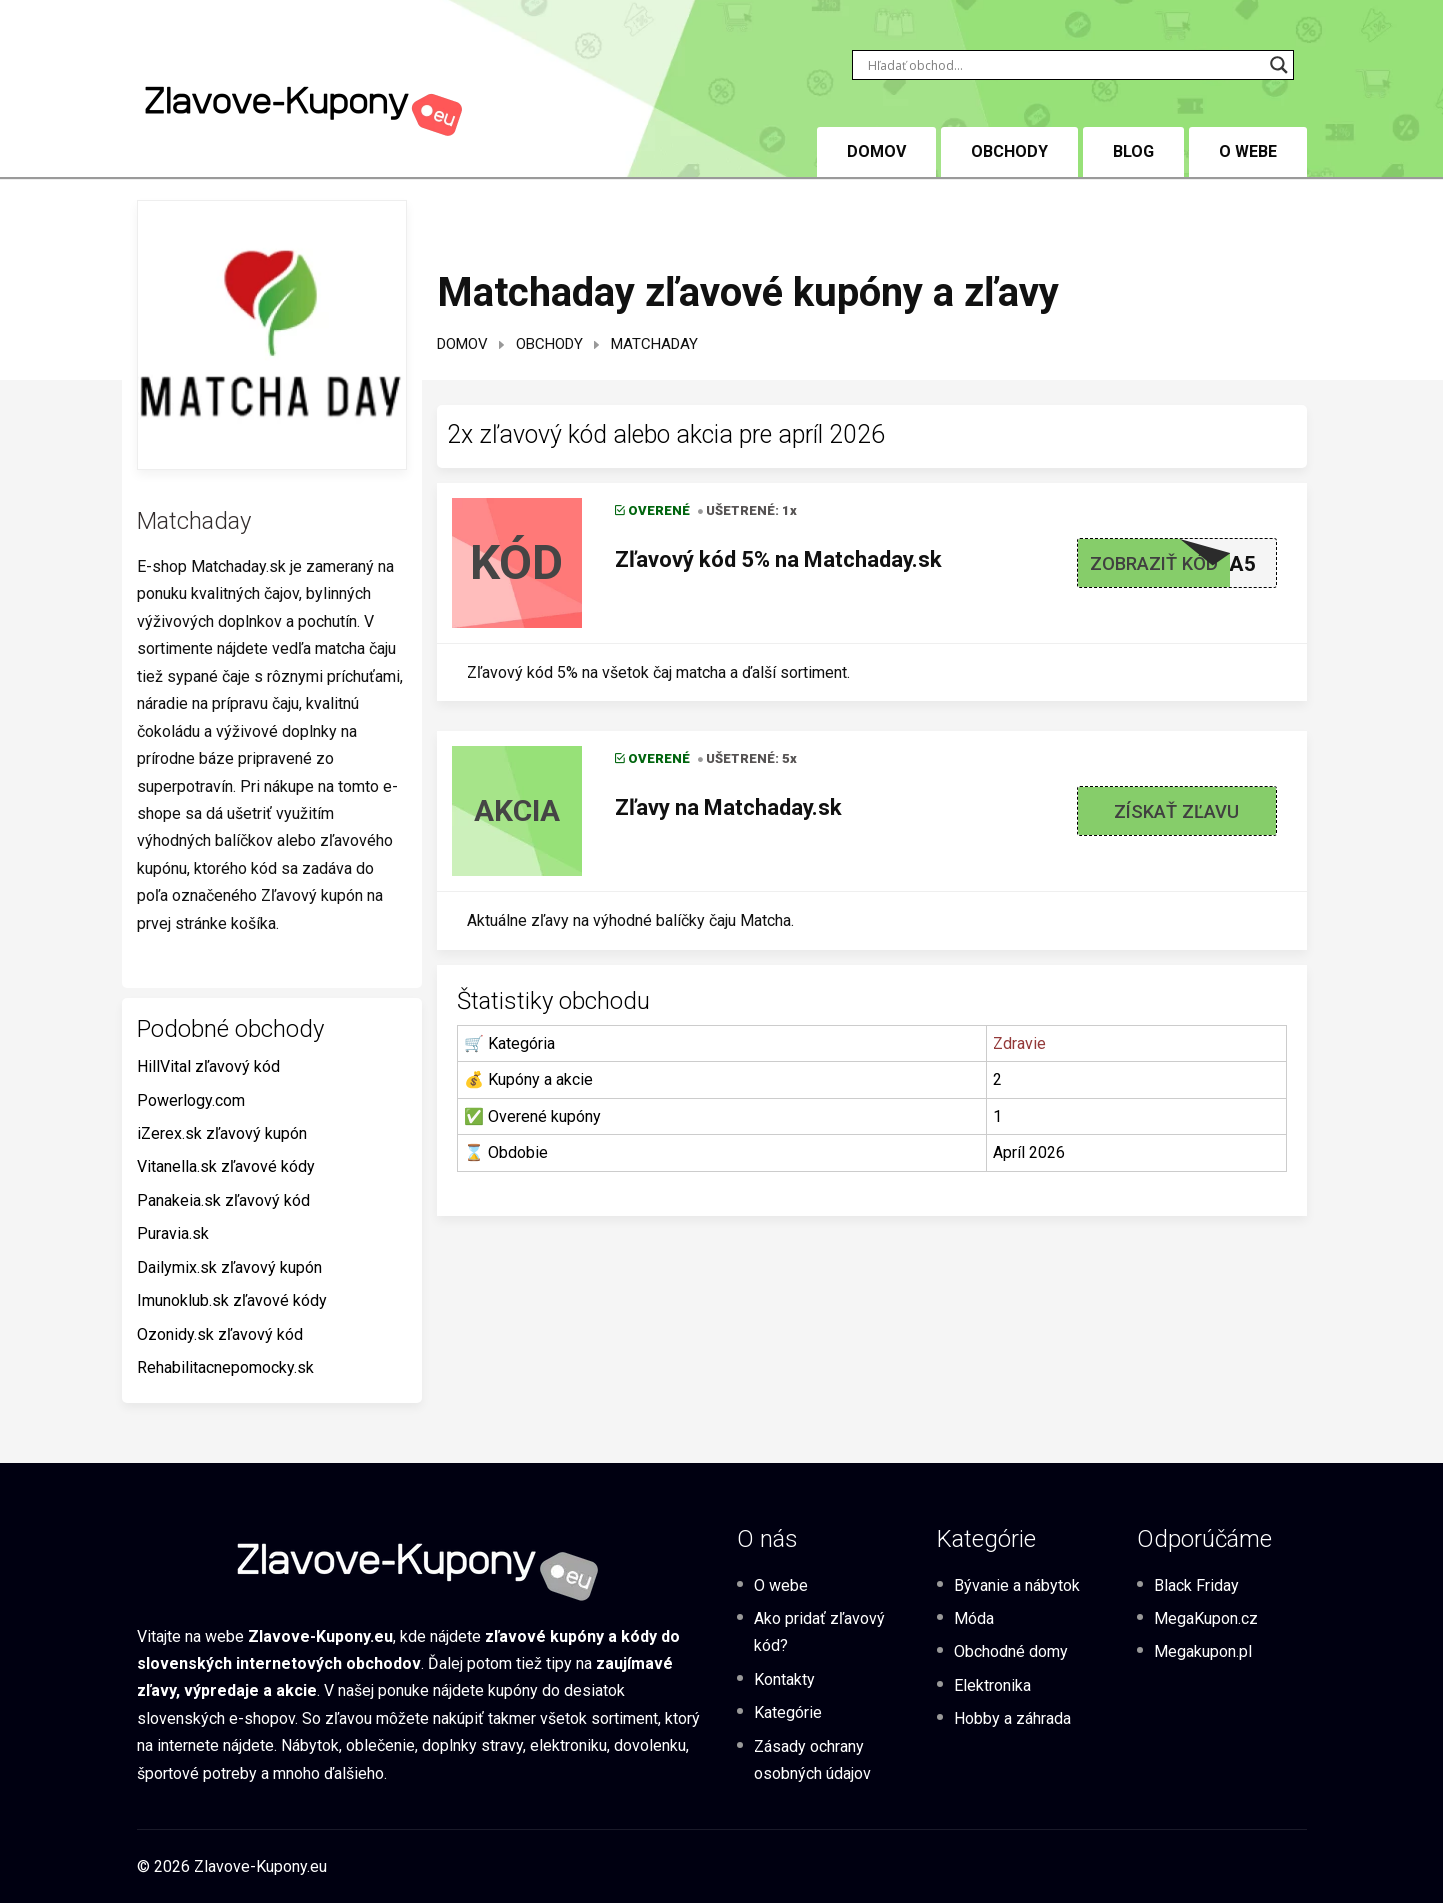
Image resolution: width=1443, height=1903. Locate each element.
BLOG (1133, 151)
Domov (462, 344)
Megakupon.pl (1203, 1651)
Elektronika (992, 1685)
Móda (974, 1618)
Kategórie (788, 1712)
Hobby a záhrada (1012, 1718)
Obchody (1009, 151)
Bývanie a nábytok (1017, 1585)
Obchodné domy (1011, 1651)
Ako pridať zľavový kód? (819, 1632)
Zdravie (1019, 1043)
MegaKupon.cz (1206, 1618)
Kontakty (784, 1679)
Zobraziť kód (1154, 563)
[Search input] (1064, 65)
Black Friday (1196, 1585)
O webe (1248, 151)
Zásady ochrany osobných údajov (812, 1760)
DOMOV (876, 151)
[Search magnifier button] (1279, 65)
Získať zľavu (1176, 811)
